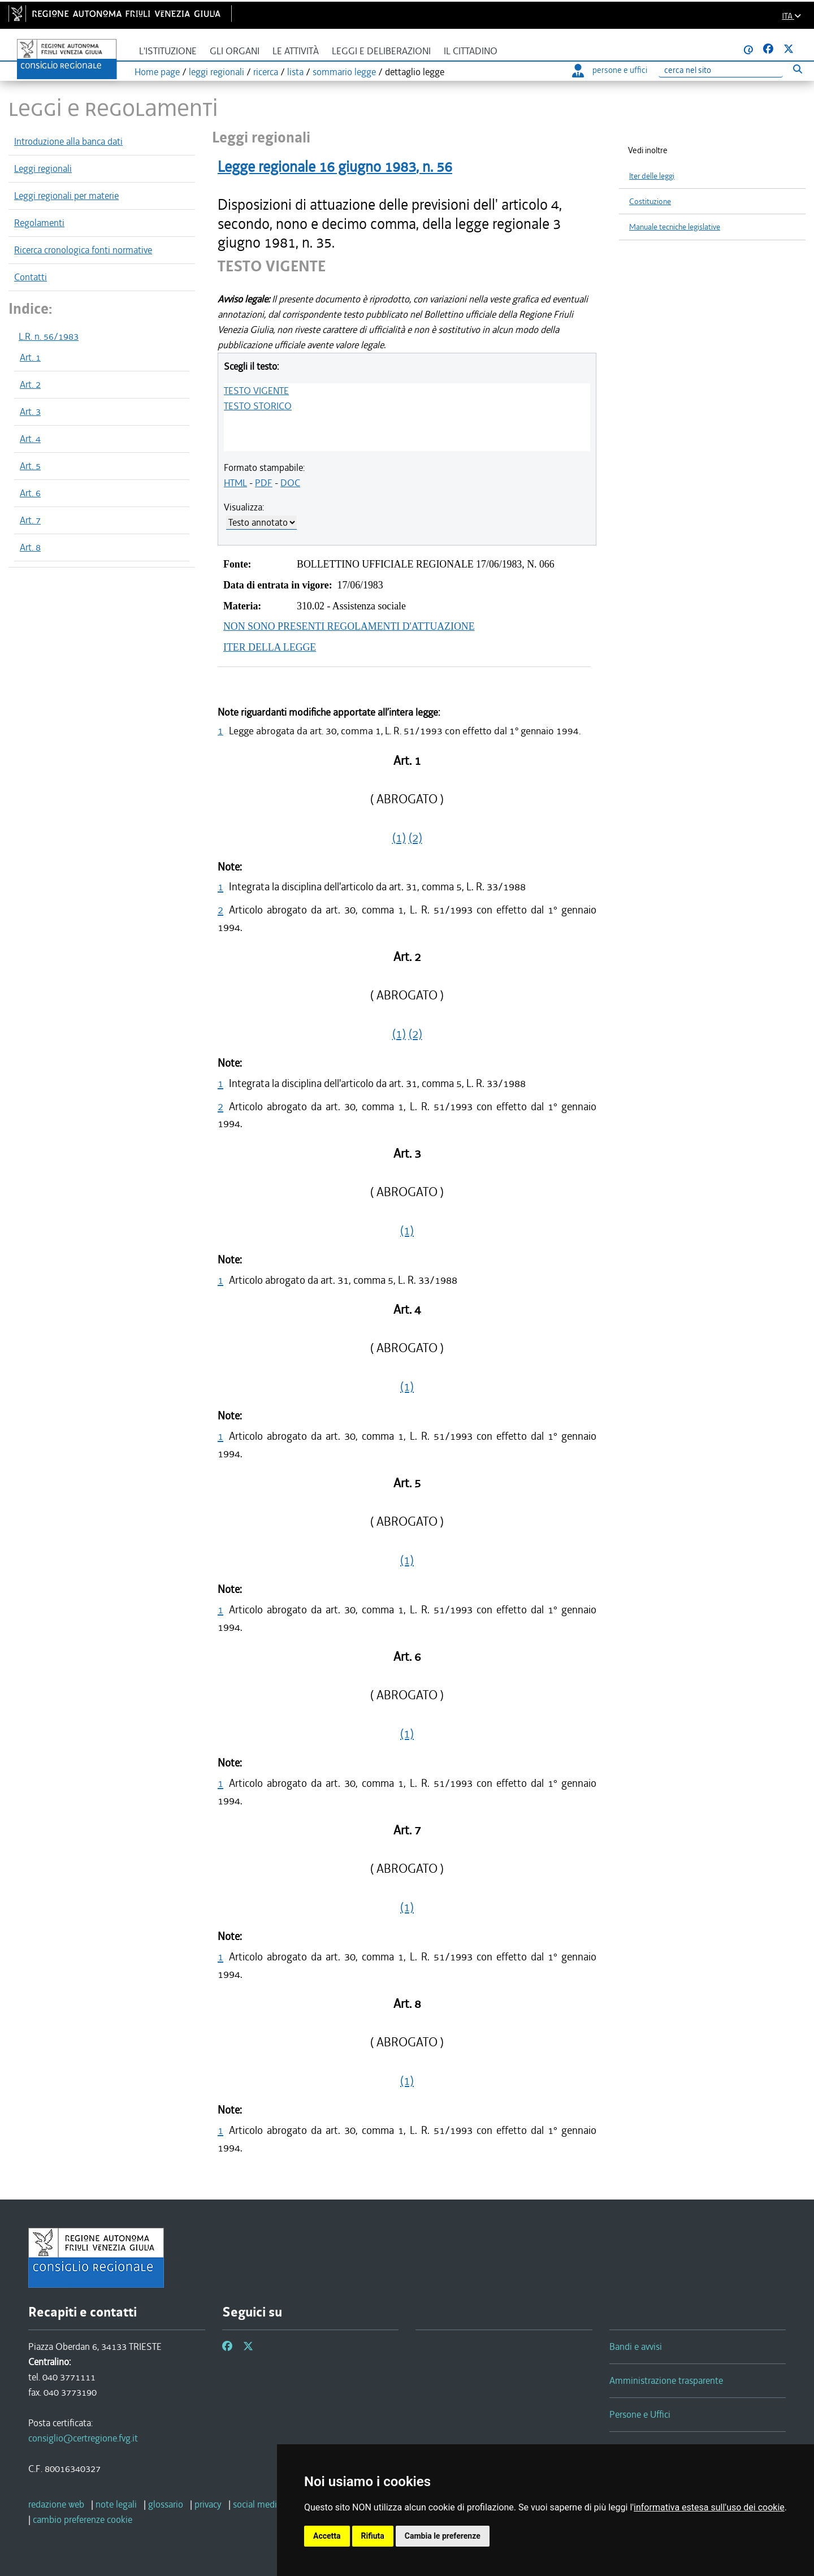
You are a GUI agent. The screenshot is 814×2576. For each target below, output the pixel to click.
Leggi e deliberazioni (381, 51)
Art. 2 (30, 384)
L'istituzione (168, 51)
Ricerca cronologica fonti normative (83, 250)
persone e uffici (609, 70)
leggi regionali (216, 72)
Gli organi (234, 51)
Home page (157, 72)
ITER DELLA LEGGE (269, 647)
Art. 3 (30, 411)
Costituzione (650, 201)
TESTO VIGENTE (256, 390)
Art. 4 (30, 438)
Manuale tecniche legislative (674, 227)
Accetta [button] (327, 2535)
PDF (263, 483)
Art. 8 (30, 547)
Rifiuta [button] (372, 2535)
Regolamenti (39, 223)
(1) (399, 838)
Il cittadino (470, 51)
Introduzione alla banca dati (68, 141)
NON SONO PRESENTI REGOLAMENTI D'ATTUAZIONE (349, 626)
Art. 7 (30, 520)
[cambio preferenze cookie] (82, 2519)
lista (295, 72)
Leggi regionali (43, 168)
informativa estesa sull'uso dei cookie (709, 2507)
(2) (415, 838)
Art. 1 (30, 357)
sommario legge (344, 72)
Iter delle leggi (651, 176)
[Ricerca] (721, 70)
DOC (290, 483)
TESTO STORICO (258, 406)
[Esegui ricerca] (797, 69)
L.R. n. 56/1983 (49, 336)
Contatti (30, 277)
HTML (235, 483)
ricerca (265, 72)
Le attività (295, 51)
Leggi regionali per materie (66, 195)
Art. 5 (30, 466)
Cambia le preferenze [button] (442, 2535)
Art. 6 (30, 493)
